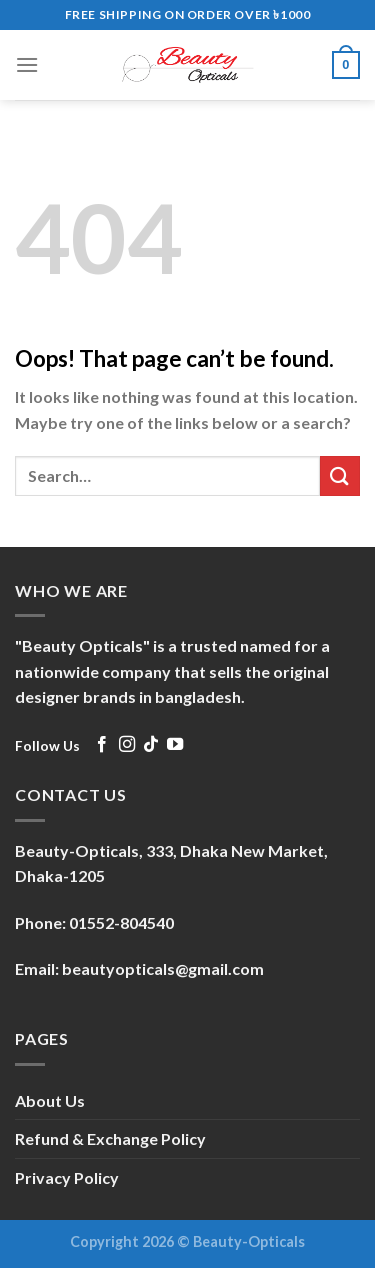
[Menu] (27, 64)
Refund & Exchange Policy (110, 1138)
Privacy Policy (67, 1177)
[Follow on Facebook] (102, 745)
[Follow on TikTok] (151, 745)
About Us (50, 1100)
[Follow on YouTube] (175, 745)
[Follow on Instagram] (127, 745)
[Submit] (340, 475)
